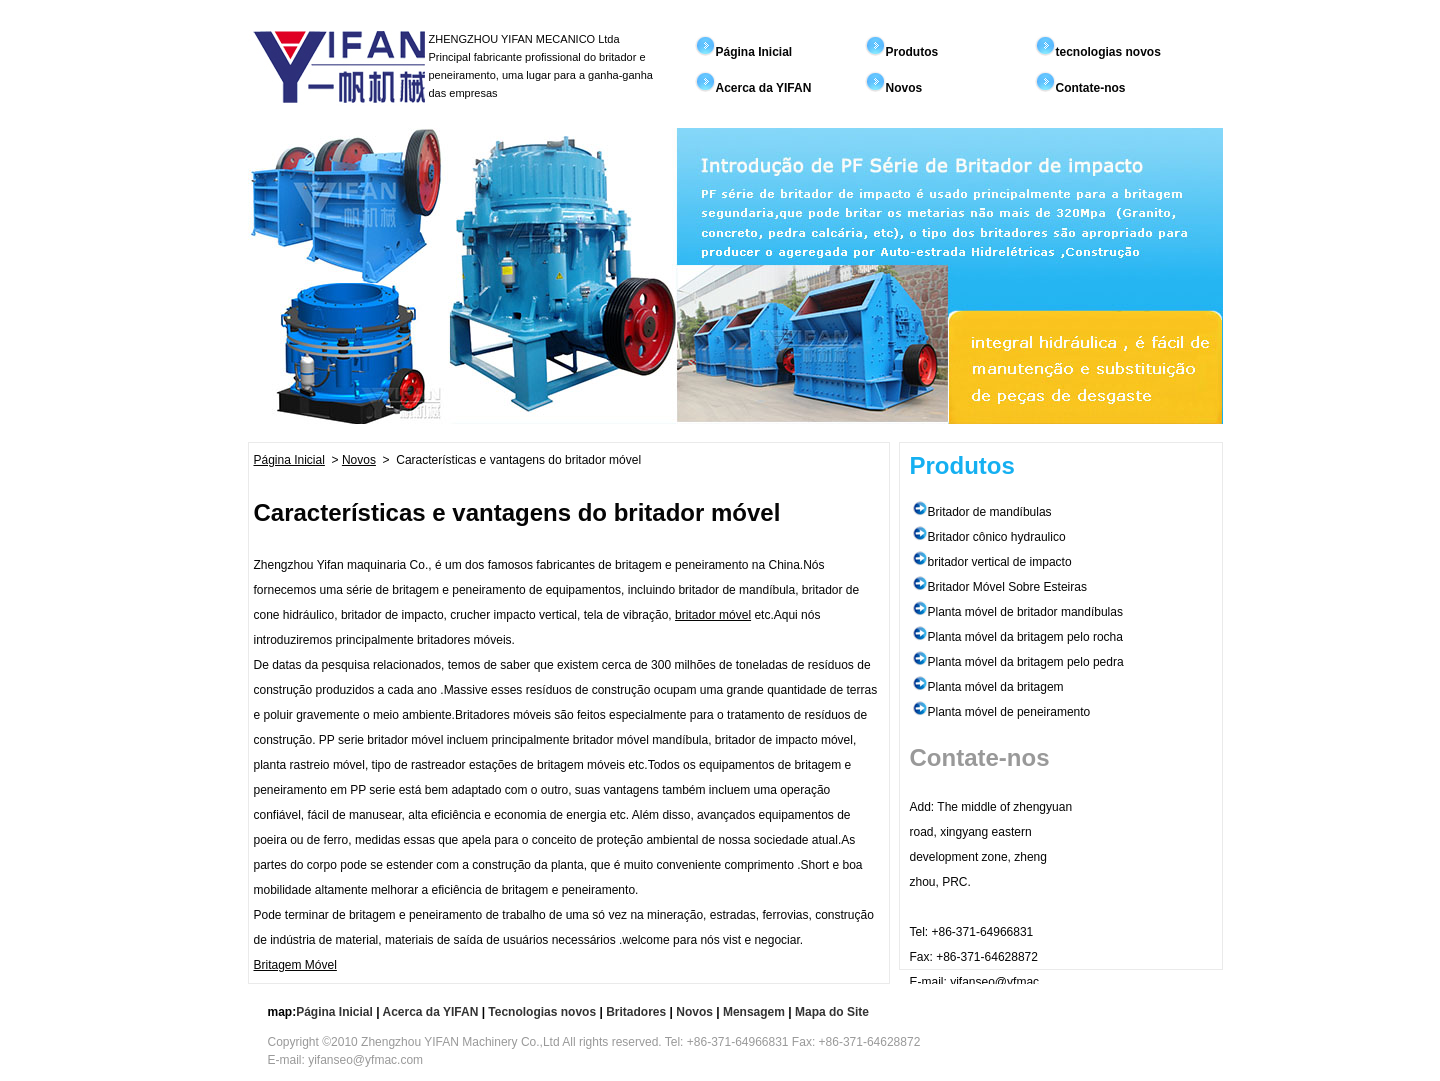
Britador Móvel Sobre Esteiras (1007, 587)
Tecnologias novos (542, 1012)
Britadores (636, 1012)
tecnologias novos (1108, 52)
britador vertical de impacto (1000, 562)
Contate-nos (1091, 88)
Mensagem (754, 1012)
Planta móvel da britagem (996, 687)
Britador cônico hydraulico (997, 537)
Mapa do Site (832, 1012)
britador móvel (713, 615)
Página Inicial (754, 52)
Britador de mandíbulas (990, 512)
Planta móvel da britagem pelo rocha (1025, 637)
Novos (904, 88)
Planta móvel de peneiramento (1009, 712)
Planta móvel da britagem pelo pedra (1026, 662)
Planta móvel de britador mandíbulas (1025, 612)
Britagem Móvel (295, 965)
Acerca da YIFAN (764, 88)
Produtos (912, 52)
